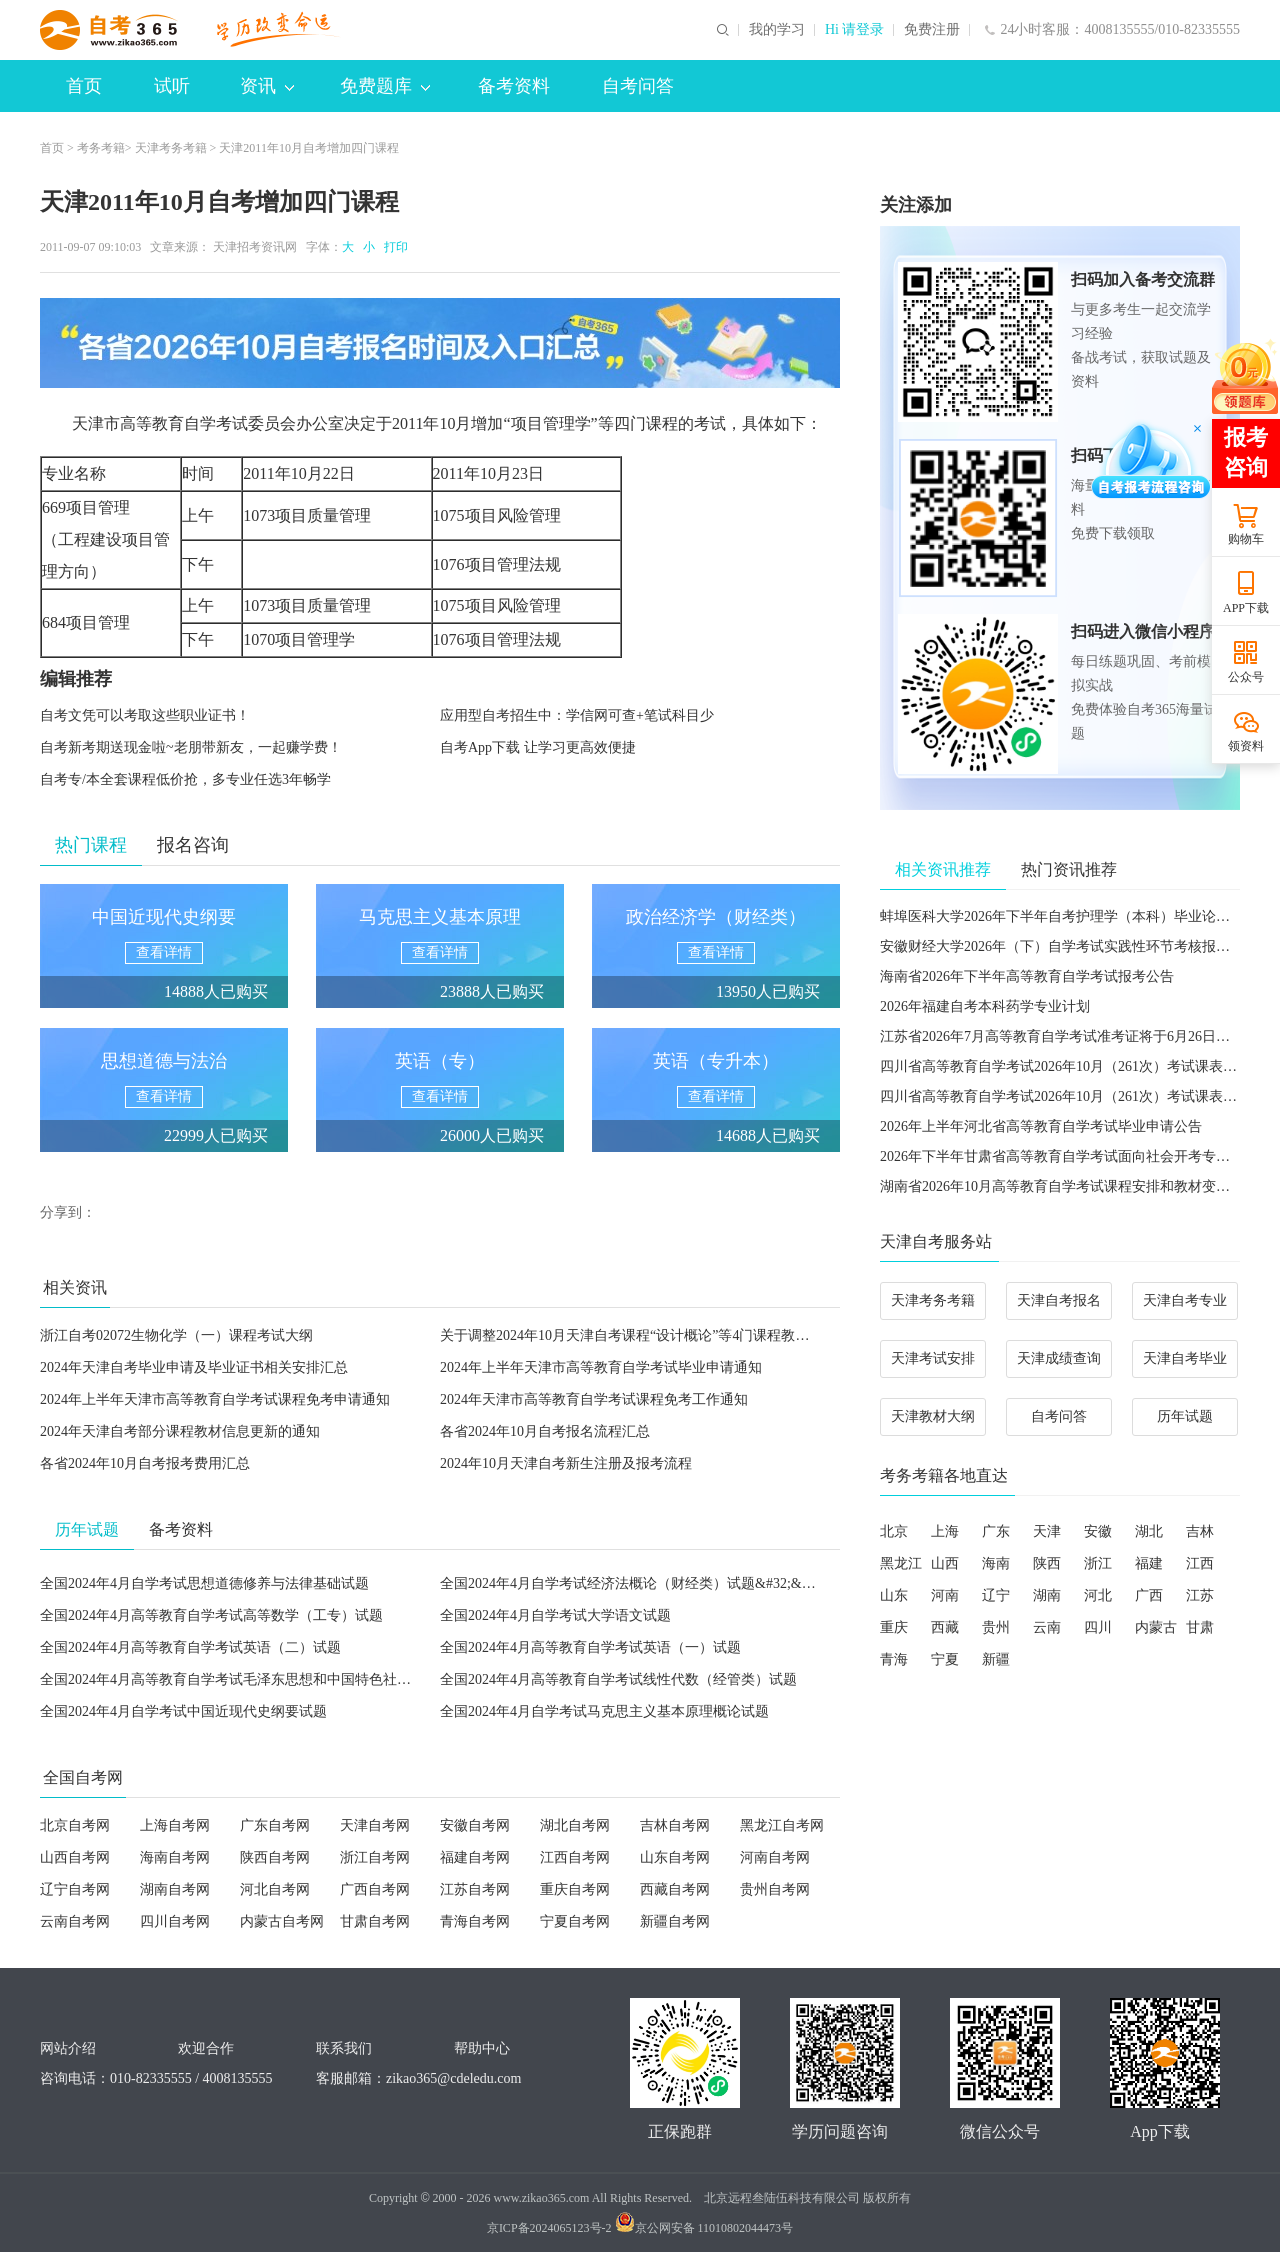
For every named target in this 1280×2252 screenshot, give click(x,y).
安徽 (1098, 1531)
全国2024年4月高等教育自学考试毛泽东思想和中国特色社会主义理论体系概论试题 (295, 1679)
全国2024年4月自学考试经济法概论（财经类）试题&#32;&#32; (633, 1583)
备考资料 (514, 86)
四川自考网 (175, 1921)
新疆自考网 (675, 1921)
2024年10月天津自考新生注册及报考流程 (566, 1463)
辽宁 (996, 1595)
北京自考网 (75, 1825)
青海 (894, 1659)
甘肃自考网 (375, 1921)
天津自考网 (375, 1825)
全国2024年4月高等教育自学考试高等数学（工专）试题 (211, 1615)
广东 (996, 1531)
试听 (172, 86)
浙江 (1098, 1563)
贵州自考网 (775, 1889)
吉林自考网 (675, 1825)
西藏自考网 (675, 1889)
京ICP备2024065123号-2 (549, 2228)
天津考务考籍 (171, 148)
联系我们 (344, 2048)
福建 (1149, 1563)
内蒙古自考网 (282, 1921)
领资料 (1246, 746)
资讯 (267, 86)
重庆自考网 (575, 1889)
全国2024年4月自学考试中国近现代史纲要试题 (183, 1711)
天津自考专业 (1185, 1300)
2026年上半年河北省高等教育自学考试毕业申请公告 (1041, 1126)
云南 (1047, 1627)
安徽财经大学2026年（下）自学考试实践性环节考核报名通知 (1069, 946)
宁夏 (945, 1659)
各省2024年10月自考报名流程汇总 (545, 1431)
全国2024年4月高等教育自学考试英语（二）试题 (190, 1647)
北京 (894, 1531)
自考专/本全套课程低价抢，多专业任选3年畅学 (185, 779)
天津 (1047, 1531)
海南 (996, 1563)
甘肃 (1200, 1627)
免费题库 (385, 86)
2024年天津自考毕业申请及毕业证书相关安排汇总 (194, 1367)
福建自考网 (475, 1857)
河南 (945, 1595)
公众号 (1246, 677)
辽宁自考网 (75, 1889)
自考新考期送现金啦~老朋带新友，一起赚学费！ (191, 747)
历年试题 (1185, 1416)
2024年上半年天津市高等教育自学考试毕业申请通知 (601, 1367)
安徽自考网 (475, 1825)
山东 (894, 1595)
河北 (1098, 1595)
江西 (1200, 1563)
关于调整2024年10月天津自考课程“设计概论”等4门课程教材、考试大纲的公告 (680, 1335)
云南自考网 (75, 1921)
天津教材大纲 (933, 1416)
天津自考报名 (1059, 1300)
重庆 (894, 1627)
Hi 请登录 (855, 30)
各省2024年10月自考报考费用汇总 (145, 1463)
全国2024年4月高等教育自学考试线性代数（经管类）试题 (618, 1679)
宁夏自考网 (575, 1921)
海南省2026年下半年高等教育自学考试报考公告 (1027, 976)
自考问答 (638, 86)
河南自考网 (775, 1857)
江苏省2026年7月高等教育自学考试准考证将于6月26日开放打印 (1076, 1036)
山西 (945, 1563)
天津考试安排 (933, 1358)
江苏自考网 (475, 1889)
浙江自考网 (375, 1857)
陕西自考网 (275, 1857)
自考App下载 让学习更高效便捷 (538, 747)
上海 (945, 1531)
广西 (1149, 1595)
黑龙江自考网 (782, 1825)
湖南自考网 (175, 1889)
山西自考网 (75, 1857)
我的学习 (777, 30)
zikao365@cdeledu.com (453, 2078)
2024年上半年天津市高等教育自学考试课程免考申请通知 (215, 1399)
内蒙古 (1156, 1627)
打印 (393, 247)
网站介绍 (68, 2048)
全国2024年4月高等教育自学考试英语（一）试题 (590, 1647)
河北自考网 (275, 1889)
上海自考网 (175, 1825)
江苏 (1200, 1595)
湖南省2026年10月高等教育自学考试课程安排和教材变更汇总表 (1076, 1186)
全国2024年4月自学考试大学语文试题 (555, 1615)
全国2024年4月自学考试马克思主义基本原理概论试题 (604, 1711)
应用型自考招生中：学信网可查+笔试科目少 (577, 715)
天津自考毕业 (1185, 1358)
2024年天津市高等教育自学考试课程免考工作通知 (594, 1399)
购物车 (1246, 539)
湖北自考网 (575, 1825)
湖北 (1149, 1531)
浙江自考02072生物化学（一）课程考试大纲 (176, 1335)
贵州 (996, 1627)
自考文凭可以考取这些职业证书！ (145, 715)
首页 (84, 86)
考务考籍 (101, 148)
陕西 (1047, 1563)
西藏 (945, 1627)
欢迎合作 (206, 2048)
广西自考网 (375, 1889)
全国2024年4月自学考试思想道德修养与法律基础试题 (204, 1583)
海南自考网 (175, 1857)
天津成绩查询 (1059, 1358)
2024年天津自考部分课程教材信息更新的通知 (180, 1431)
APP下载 (1246, 608)
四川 (1098, 1627)
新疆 (996, 1659)
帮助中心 (482, 2048)
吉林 (1200, 1531)
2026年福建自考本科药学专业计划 (985, 1006)
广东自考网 (275, 1825)
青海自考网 (475, 1921)
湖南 (1047, 1595)
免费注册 (932, 30)
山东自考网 (675, 1857)
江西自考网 (575, 1857)
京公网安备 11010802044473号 (704, 2228)
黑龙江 (901, 1563)
